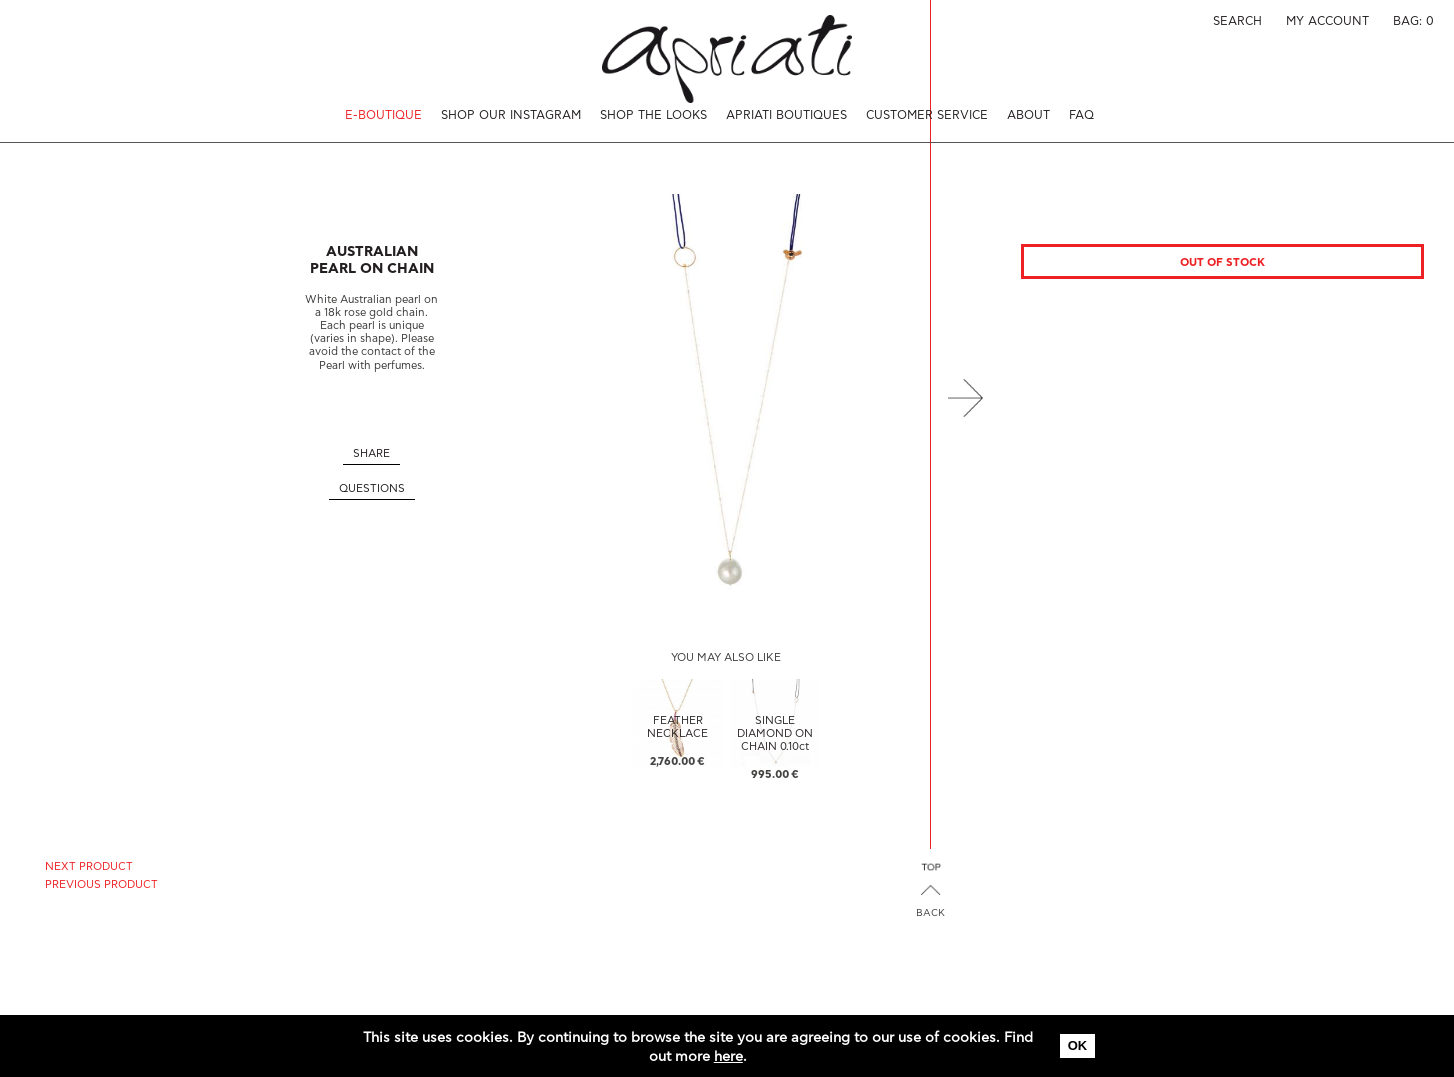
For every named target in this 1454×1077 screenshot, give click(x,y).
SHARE (371, 453)
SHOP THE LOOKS (653, 115)
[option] (726, 397)
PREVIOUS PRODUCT (101, 884)
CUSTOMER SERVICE (927, 115)
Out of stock (1222, 262)
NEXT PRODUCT (89, 866)
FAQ (1081, 115)
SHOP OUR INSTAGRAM (511, 115)
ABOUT (1028, 115)
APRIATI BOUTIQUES (786, 115)
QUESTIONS (372, 488)
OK (1078, 1045)
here (728, 1057)
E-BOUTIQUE (383, 115)
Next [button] (965, 397)
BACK (930, 913)
